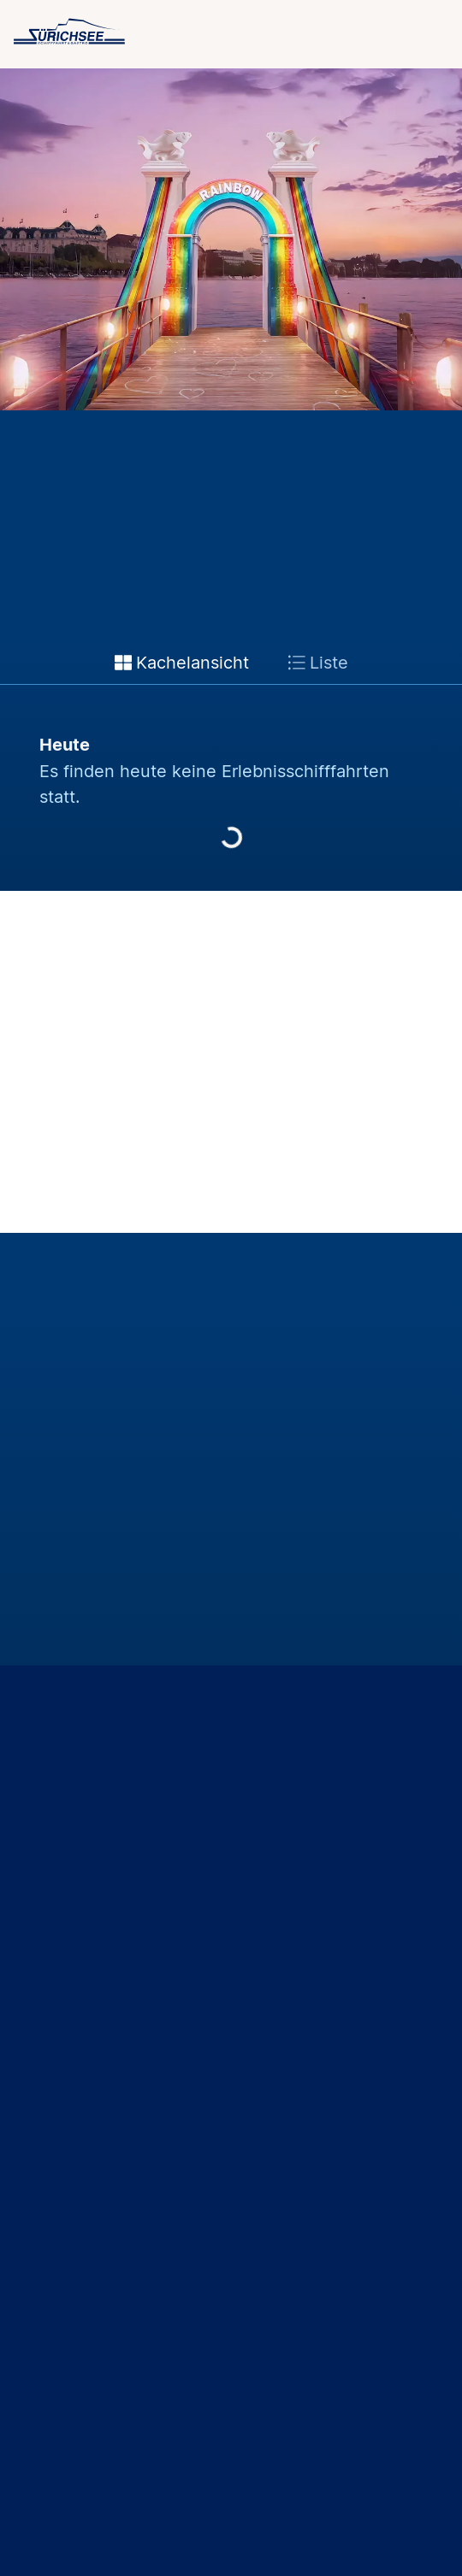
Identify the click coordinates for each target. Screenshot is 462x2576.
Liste (318, 662)
